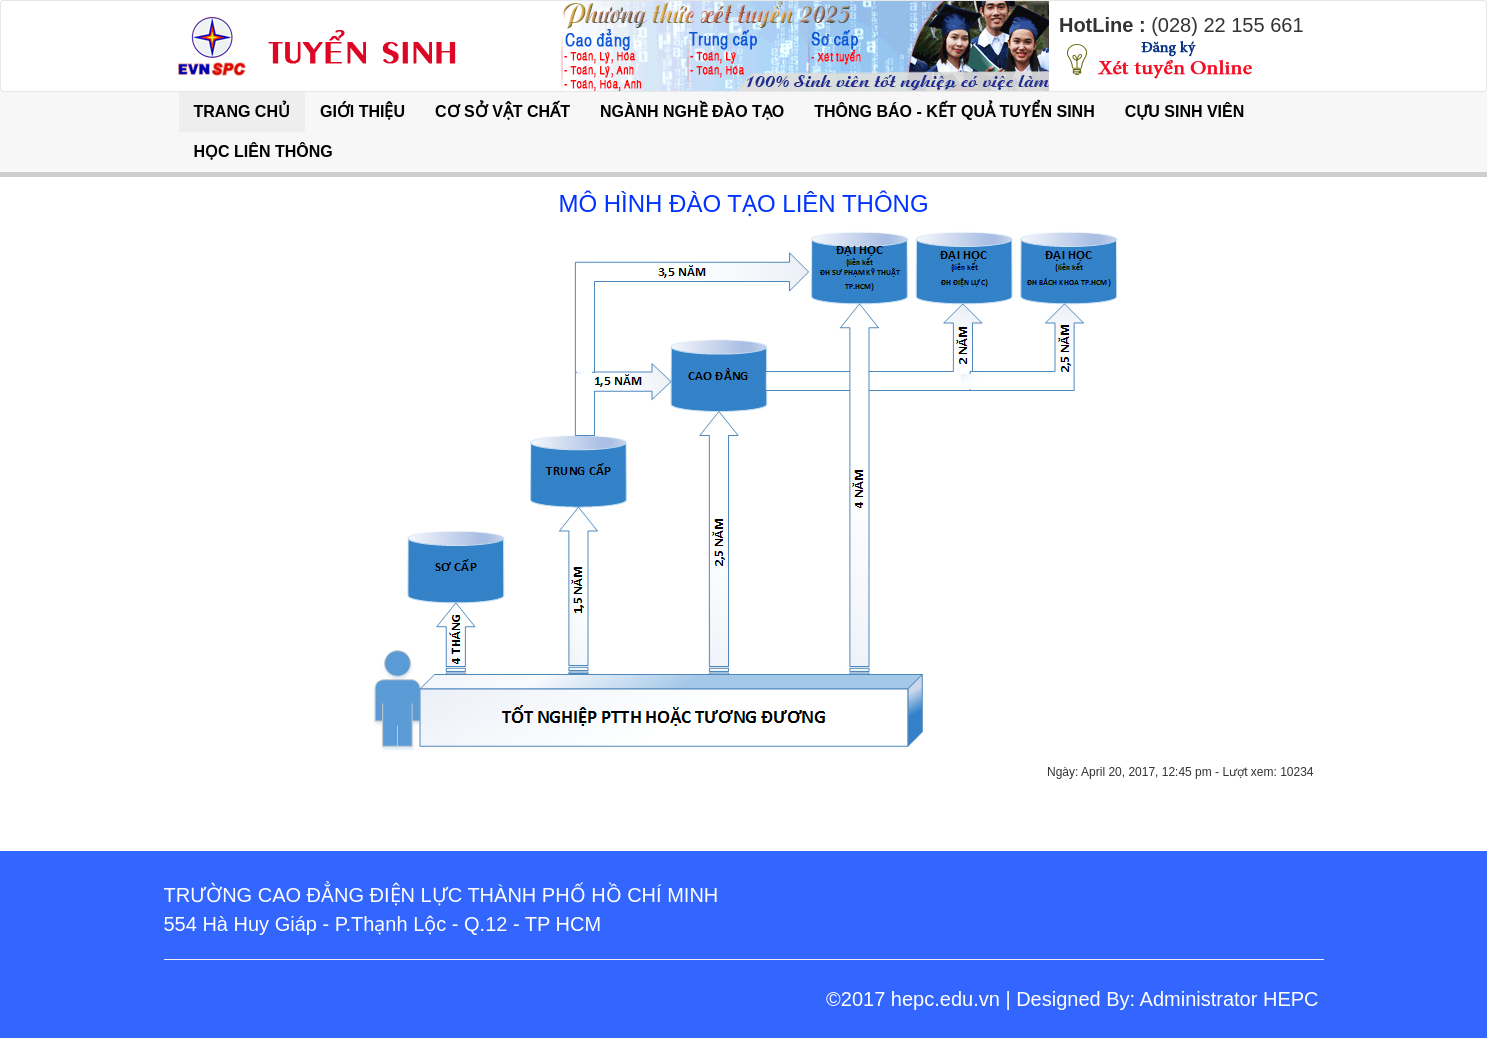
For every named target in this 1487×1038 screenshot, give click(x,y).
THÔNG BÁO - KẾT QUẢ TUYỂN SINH (954, 111)
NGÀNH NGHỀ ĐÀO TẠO (692, 111)
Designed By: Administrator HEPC (1167, 999)
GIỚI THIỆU (362, 111)
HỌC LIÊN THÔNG (263, 151)
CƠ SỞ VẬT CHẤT (502, 111)
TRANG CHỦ (242, 111)
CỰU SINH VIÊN (1185, 111)
